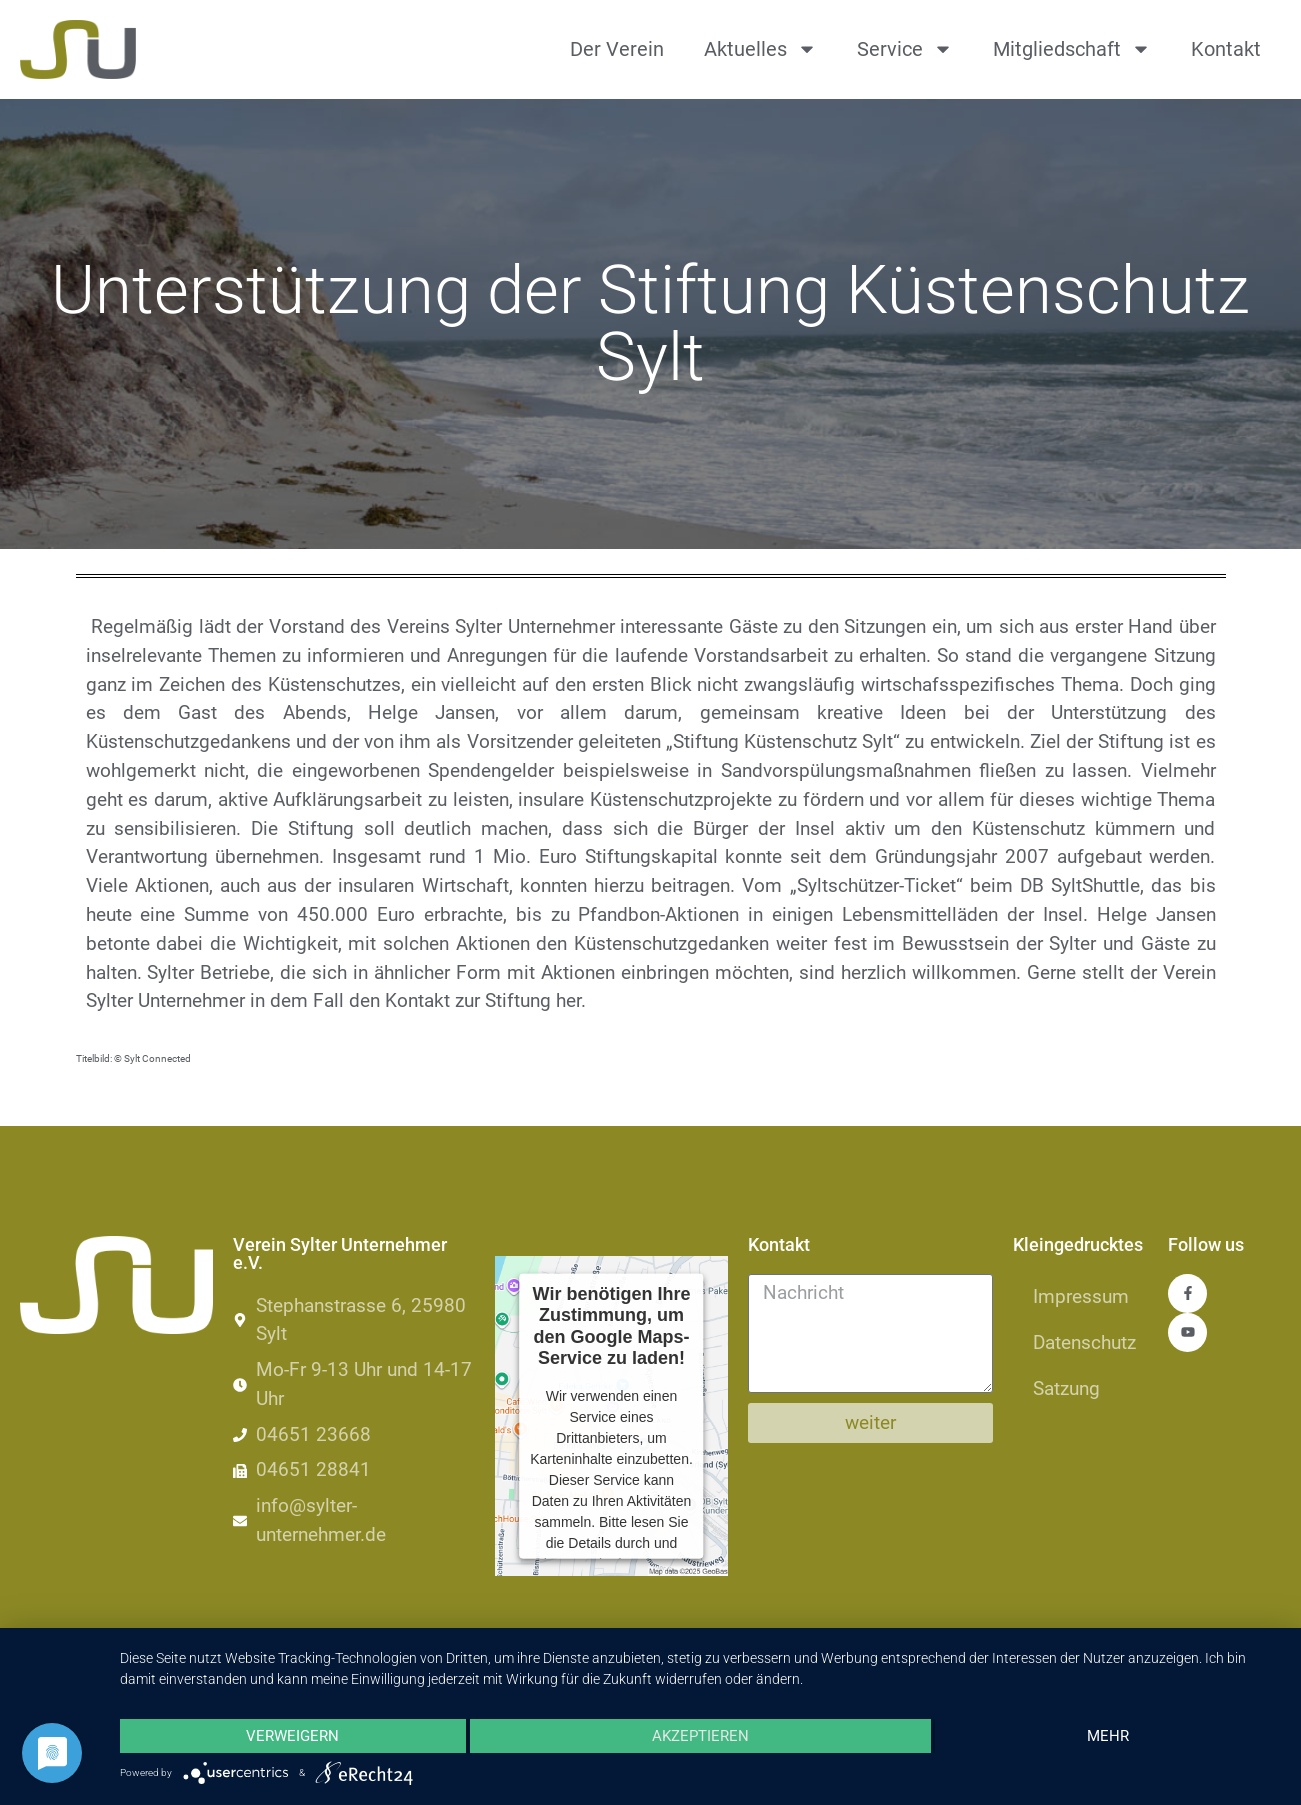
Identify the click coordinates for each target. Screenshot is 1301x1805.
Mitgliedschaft (1072, 49)
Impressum (1081, 1296)
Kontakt (1226, 49)
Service (905, 49)
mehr (1108, 1736)
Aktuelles (760, 49)
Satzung (1066, 1388)
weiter (870, 1422)
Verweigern (292, 1736)
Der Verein (617, 49)
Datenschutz (1084, 1342)
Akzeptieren (700, 1736)
